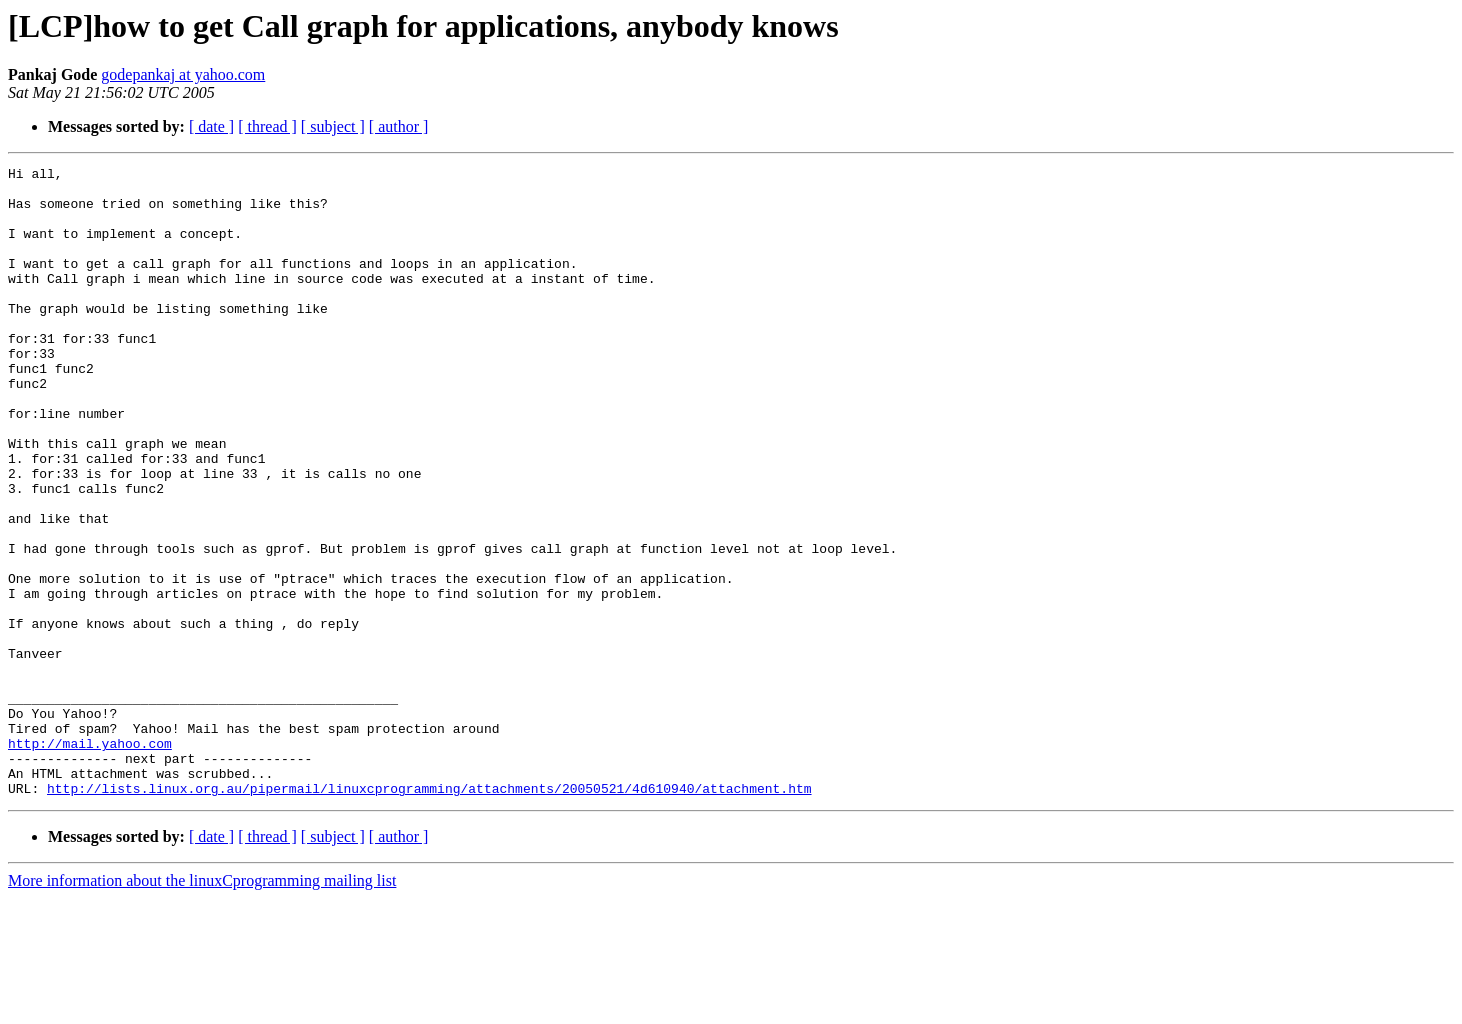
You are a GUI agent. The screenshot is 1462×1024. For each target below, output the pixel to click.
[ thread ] (267, 126)
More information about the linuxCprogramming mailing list (202, 1006)
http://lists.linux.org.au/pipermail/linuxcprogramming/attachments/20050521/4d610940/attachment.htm (429, 914)
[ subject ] (333, 126)
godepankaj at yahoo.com (183, 74)
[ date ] (211, 126)
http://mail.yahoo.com (90, 860)
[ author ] (399, 126)
